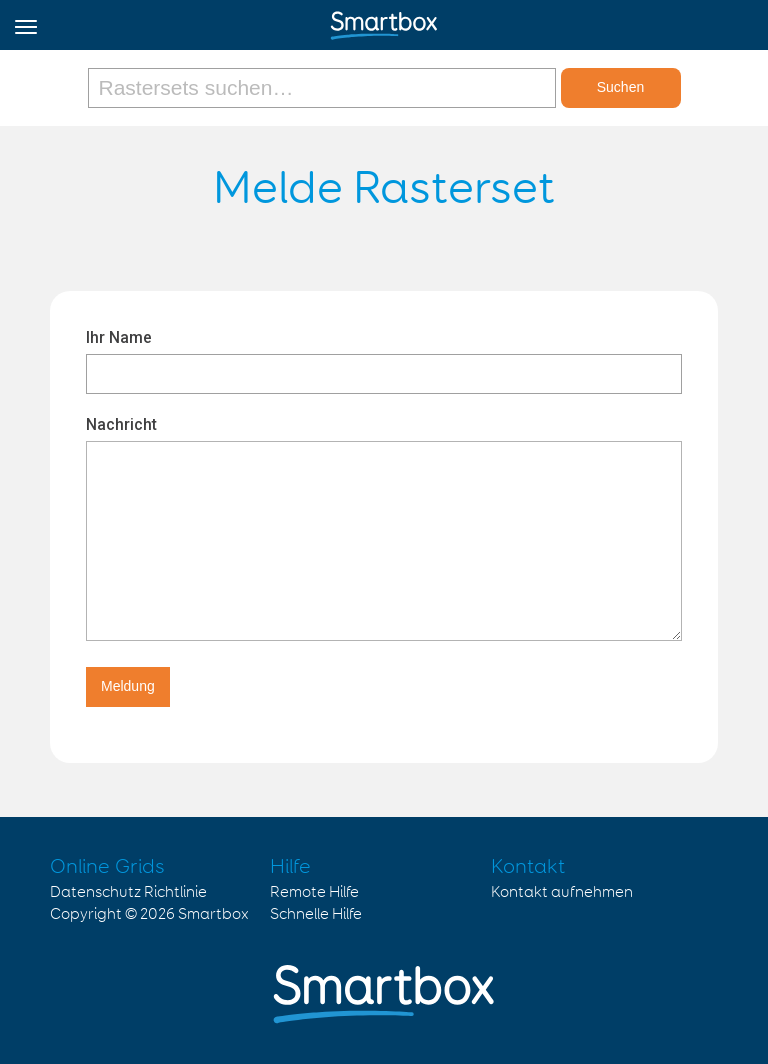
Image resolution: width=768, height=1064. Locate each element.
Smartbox (213, 914)
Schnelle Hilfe (316, 914)
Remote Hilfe (314, 892)
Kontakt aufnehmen (562, 892)
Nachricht (121, 424)
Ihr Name (119, 337)
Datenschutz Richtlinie (128, 892)
